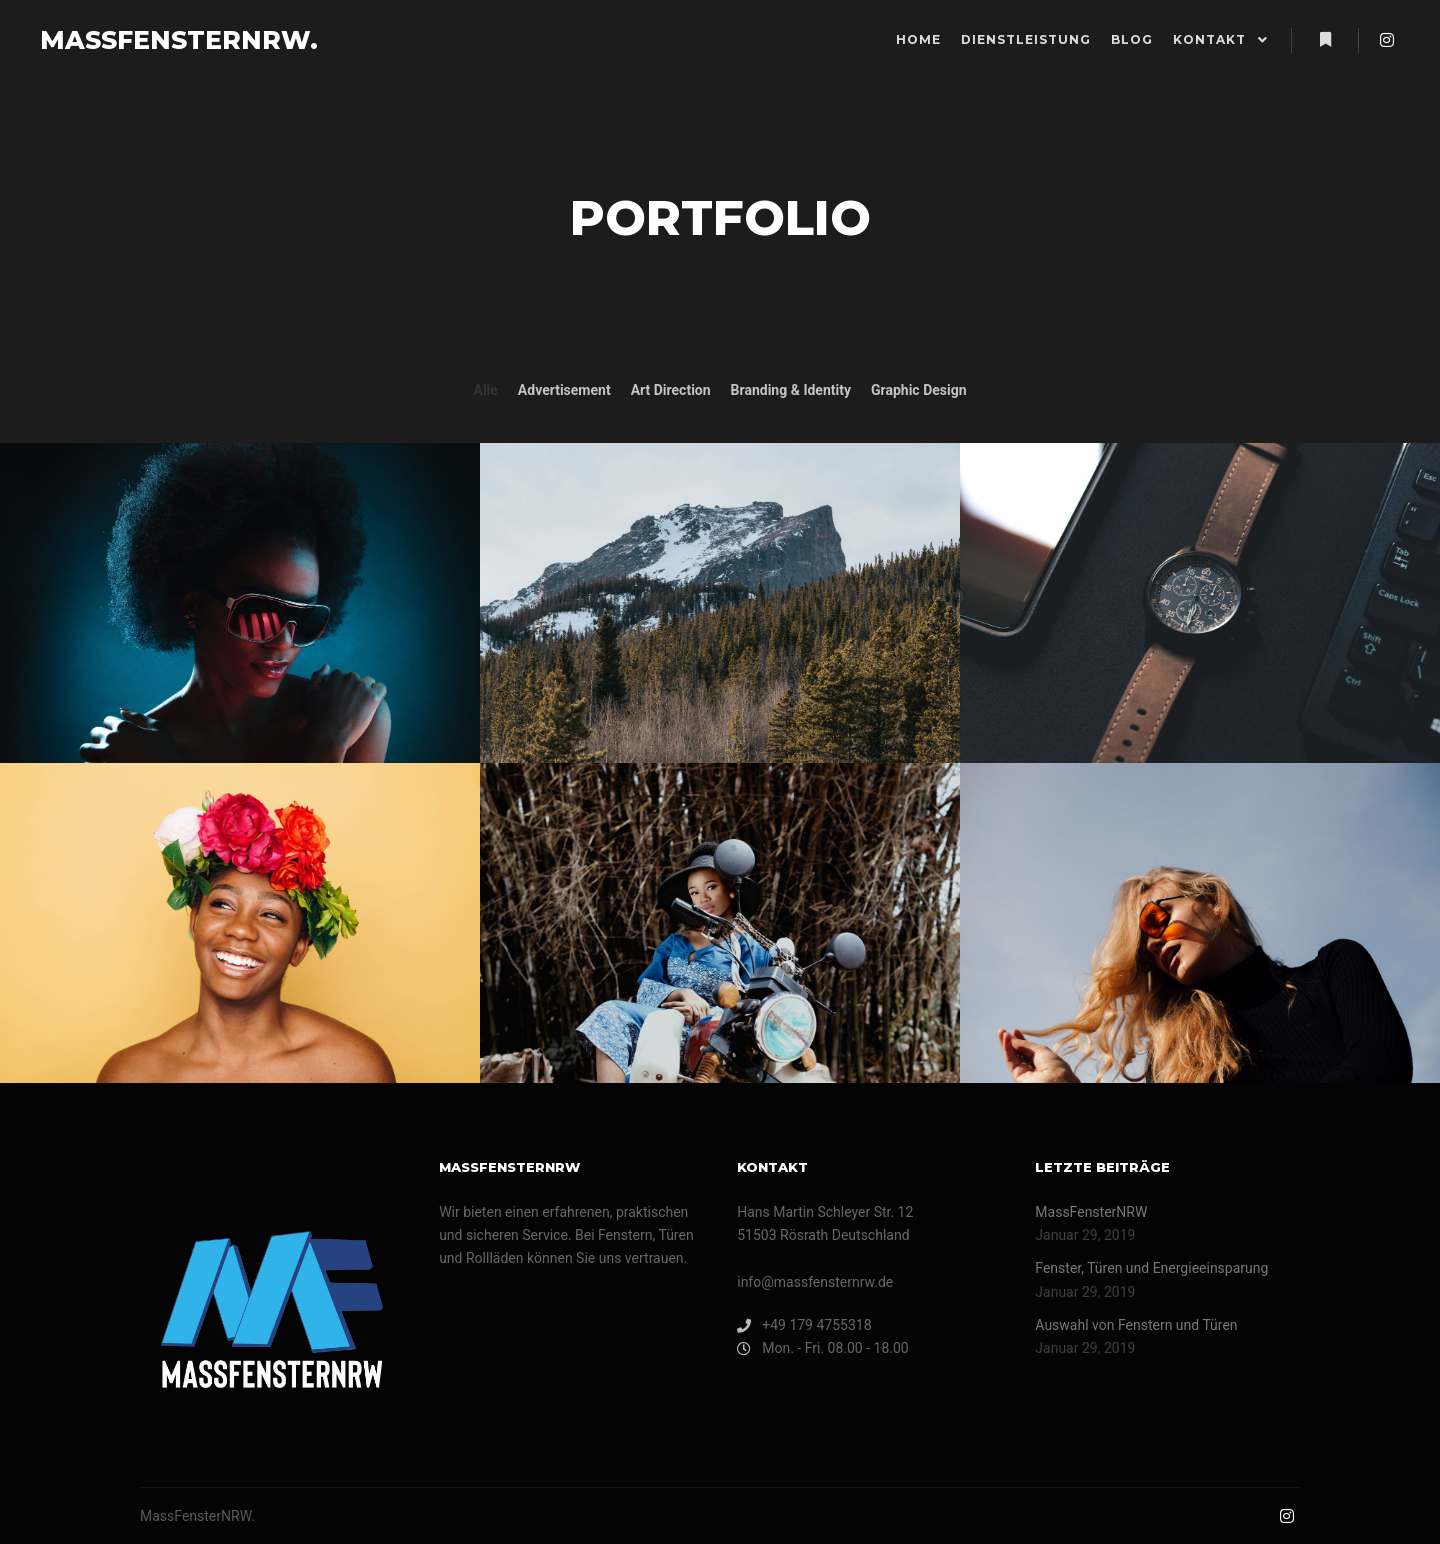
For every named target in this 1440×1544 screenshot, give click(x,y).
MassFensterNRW (1091, 1212)
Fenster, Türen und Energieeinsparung (1151, 1268)
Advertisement (564, 390)
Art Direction (671, 390)
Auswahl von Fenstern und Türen (1136, 1325)
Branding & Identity (791, 390)
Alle (485, 390)
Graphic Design (919, 390)
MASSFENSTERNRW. (140, 40)
